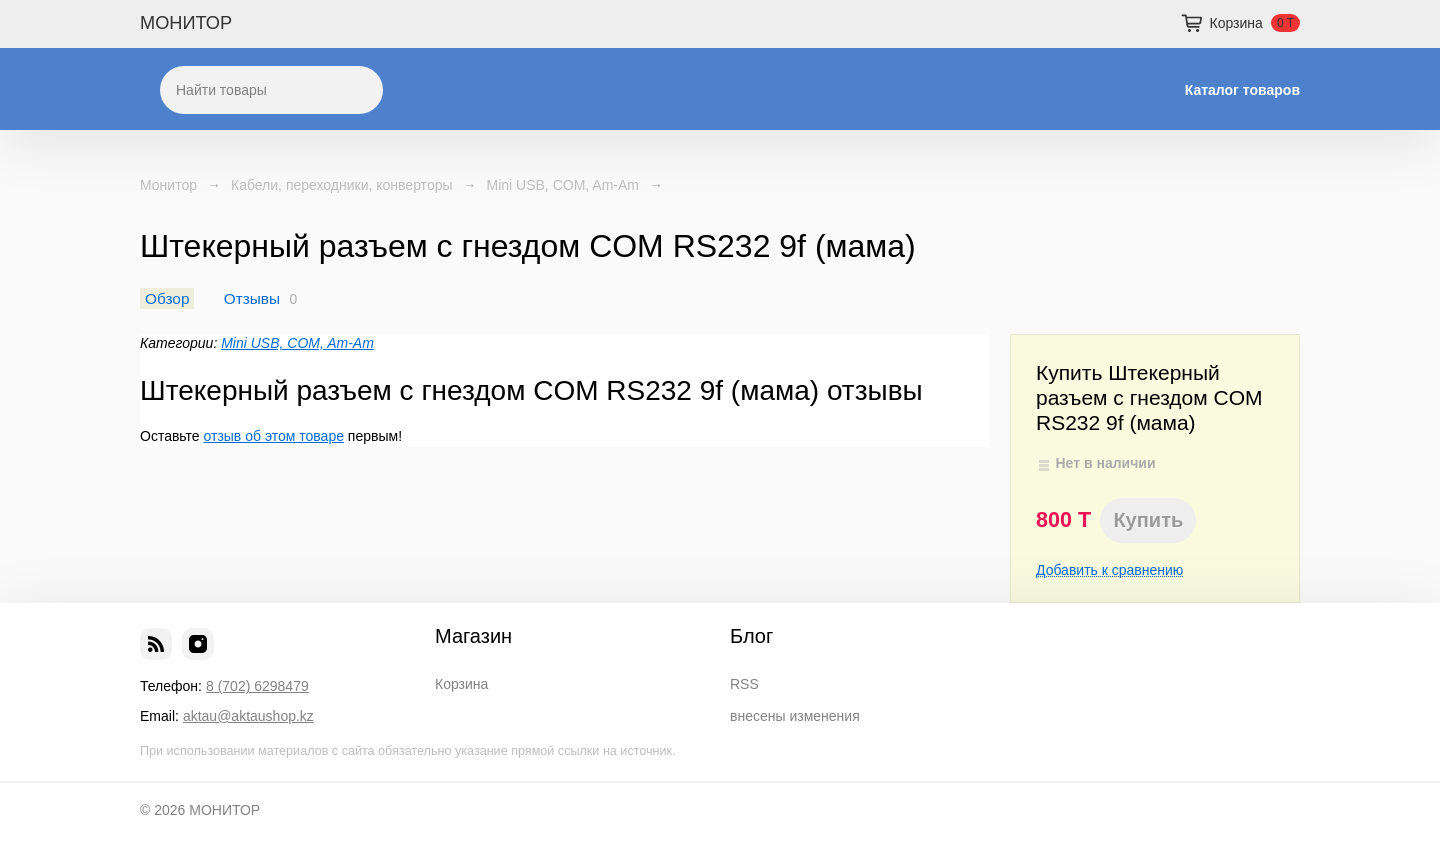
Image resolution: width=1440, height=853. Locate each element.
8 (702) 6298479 (257, 686)
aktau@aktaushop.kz (248, 716)
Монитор (168, 185)
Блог (751, 636)
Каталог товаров (1242, 90)
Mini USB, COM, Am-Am (563, 185)
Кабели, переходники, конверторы (342, 185)
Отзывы (252, 298)
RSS (744, 684)
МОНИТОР (186, 23)
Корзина (461, 684)
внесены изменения (795, 716)
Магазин (473, 636)
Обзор (167, 298)
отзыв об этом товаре (274, 436)
